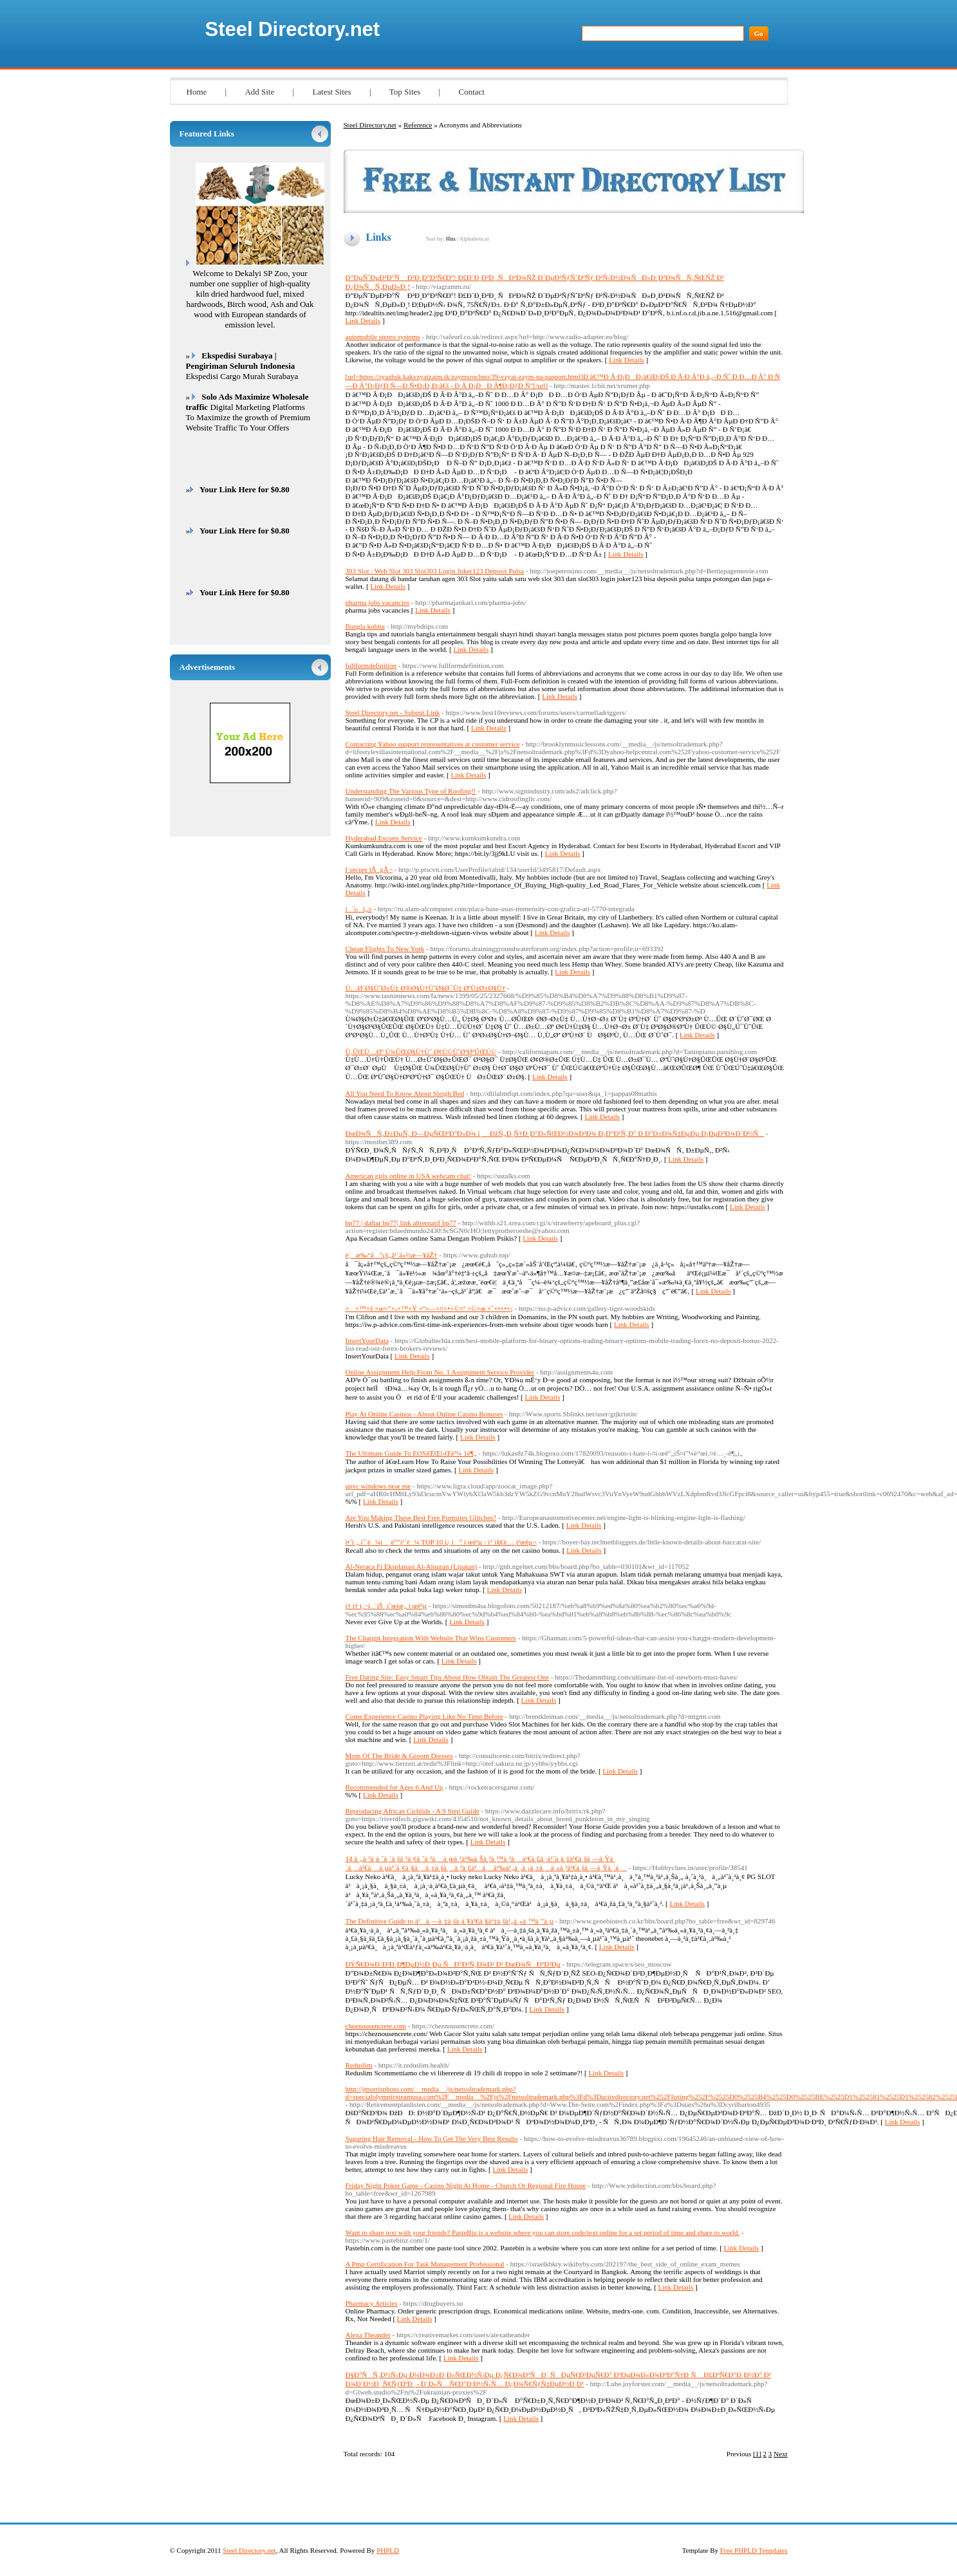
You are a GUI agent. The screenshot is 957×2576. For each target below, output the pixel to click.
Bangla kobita (365, 626)
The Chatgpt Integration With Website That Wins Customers (431, 1638)
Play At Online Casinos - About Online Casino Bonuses (424, 1414)
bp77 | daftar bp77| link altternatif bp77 (401, 1223)
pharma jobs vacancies (378, 602)
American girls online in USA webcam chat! (409, 1176)
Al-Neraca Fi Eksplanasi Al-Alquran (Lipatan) (412, 1566)
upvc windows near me (378, 1486)
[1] (757, 2454)
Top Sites (405, 92)
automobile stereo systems (383, 336)
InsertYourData (367, 1340)
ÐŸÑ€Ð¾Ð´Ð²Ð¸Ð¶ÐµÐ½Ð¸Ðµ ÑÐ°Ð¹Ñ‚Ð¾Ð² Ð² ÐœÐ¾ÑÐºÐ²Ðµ (453, 1964)
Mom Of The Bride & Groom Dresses (399, 1755)
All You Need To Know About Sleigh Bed (405, 1093)
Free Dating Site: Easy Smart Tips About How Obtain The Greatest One (448, 1677)
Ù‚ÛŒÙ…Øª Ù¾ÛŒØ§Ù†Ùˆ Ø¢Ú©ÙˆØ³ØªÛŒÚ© (421, 1051)
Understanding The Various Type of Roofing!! (411, 791)
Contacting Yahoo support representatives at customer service (433, 744)
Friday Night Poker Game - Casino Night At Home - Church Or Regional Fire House (466, 2185)
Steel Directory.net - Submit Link (393, 712)
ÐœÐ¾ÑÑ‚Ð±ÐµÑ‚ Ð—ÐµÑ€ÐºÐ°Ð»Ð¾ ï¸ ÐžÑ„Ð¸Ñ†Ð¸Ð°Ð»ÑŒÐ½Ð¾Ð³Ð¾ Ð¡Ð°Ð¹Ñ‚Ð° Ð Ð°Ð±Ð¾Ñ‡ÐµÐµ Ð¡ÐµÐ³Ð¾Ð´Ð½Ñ (555, 1133)
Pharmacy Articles (372, 2303)
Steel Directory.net (292, 29)
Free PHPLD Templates (754, 2550)
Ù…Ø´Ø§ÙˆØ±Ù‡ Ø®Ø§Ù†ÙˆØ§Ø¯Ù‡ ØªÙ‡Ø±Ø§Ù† (426, 988)
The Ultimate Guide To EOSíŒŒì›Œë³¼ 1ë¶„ (411, 1453)
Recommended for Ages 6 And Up (394, 1787)
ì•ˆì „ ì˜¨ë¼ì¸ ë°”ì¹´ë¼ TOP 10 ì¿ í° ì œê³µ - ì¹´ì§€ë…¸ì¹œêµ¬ (441, 1542)
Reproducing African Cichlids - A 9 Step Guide (412, 1811)
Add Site (259, 92)
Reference (418, 125)
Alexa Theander (368, 2335)
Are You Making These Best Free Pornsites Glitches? (421, 1517)
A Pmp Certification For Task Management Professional (425, 2264)
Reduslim (359, 2065)
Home (197, 92)
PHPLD (387, 2550)
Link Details (363, 320)
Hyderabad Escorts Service (384, 838)
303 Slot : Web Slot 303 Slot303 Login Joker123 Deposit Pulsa (435, 571)
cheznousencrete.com (376, 2026)
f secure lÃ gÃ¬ (369, 869)
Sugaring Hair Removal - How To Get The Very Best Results (432, 2138)
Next (780, 2454)
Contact (471, 92)
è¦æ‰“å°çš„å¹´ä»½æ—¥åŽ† (392, 1255)
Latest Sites (331, 92)
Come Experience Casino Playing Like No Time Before (424, 1716)
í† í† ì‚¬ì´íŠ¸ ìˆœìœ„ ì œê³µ (386, 1605)
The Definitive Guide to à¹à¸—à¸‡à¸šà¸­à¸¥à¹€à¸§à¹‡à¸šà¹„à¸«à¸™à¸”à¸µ (449, 1921)
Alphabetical (473, 239)
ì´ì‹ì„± (359, 909)
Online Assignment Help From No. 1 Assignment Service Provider (440, 1372)
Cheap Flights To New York (385, 948)
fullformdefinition (371, 665)
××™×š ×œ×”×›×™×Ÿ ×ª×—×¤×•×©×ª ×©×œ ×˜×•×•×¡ (429, 1308)
